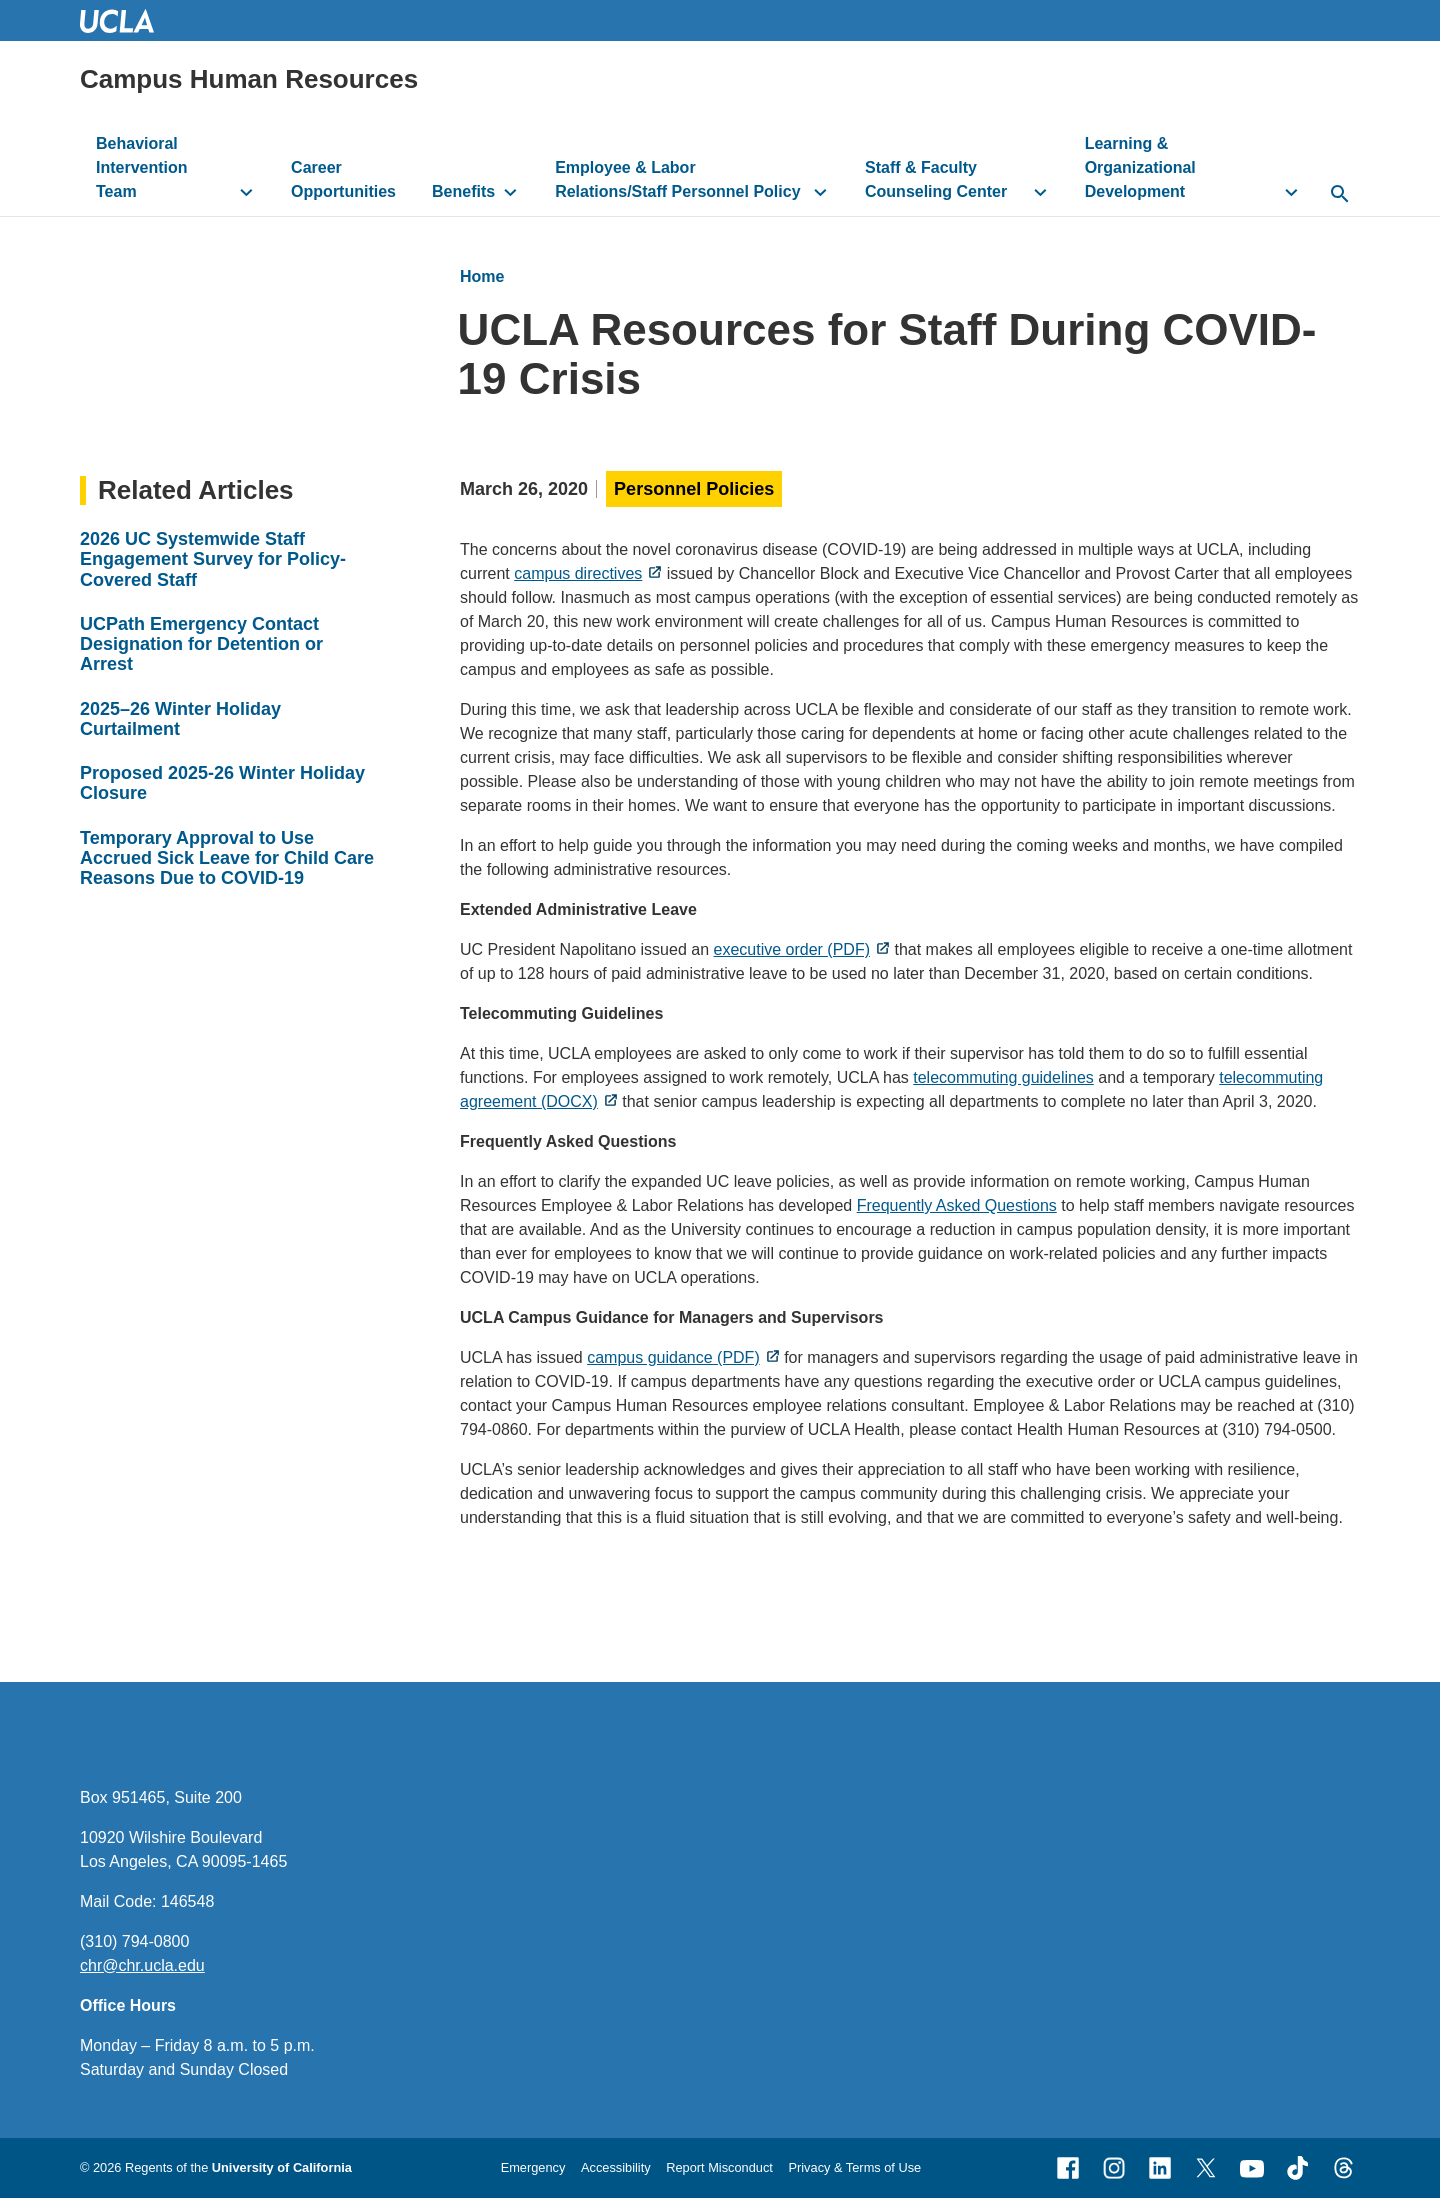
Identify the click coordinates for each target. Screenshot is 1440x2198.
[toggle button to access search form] (1339, 195)
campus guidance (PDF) (673, 1357)
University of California (282, 2167)
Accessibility (616, 2167)
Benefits (463, 191)
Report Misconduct (719, 2167)
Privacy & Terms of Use (854, 2167)
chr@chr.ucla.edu (142, 1965)
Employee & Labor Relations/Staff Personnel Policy (677, 179)
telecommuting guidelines (1003, 1077)
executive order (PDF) (791, 949)
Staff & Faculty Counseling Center (936, 179)
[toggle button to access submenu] (246, 192)
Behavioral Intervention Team (142, 167)
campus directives (578, 573)
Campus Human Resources (249, 79)
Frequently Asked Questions (957, 1205)
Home (482, 276)
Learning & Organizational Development (1140, 167)
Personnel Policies (694, 489)
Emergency (533, 2167)
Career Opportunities (343, 179)
